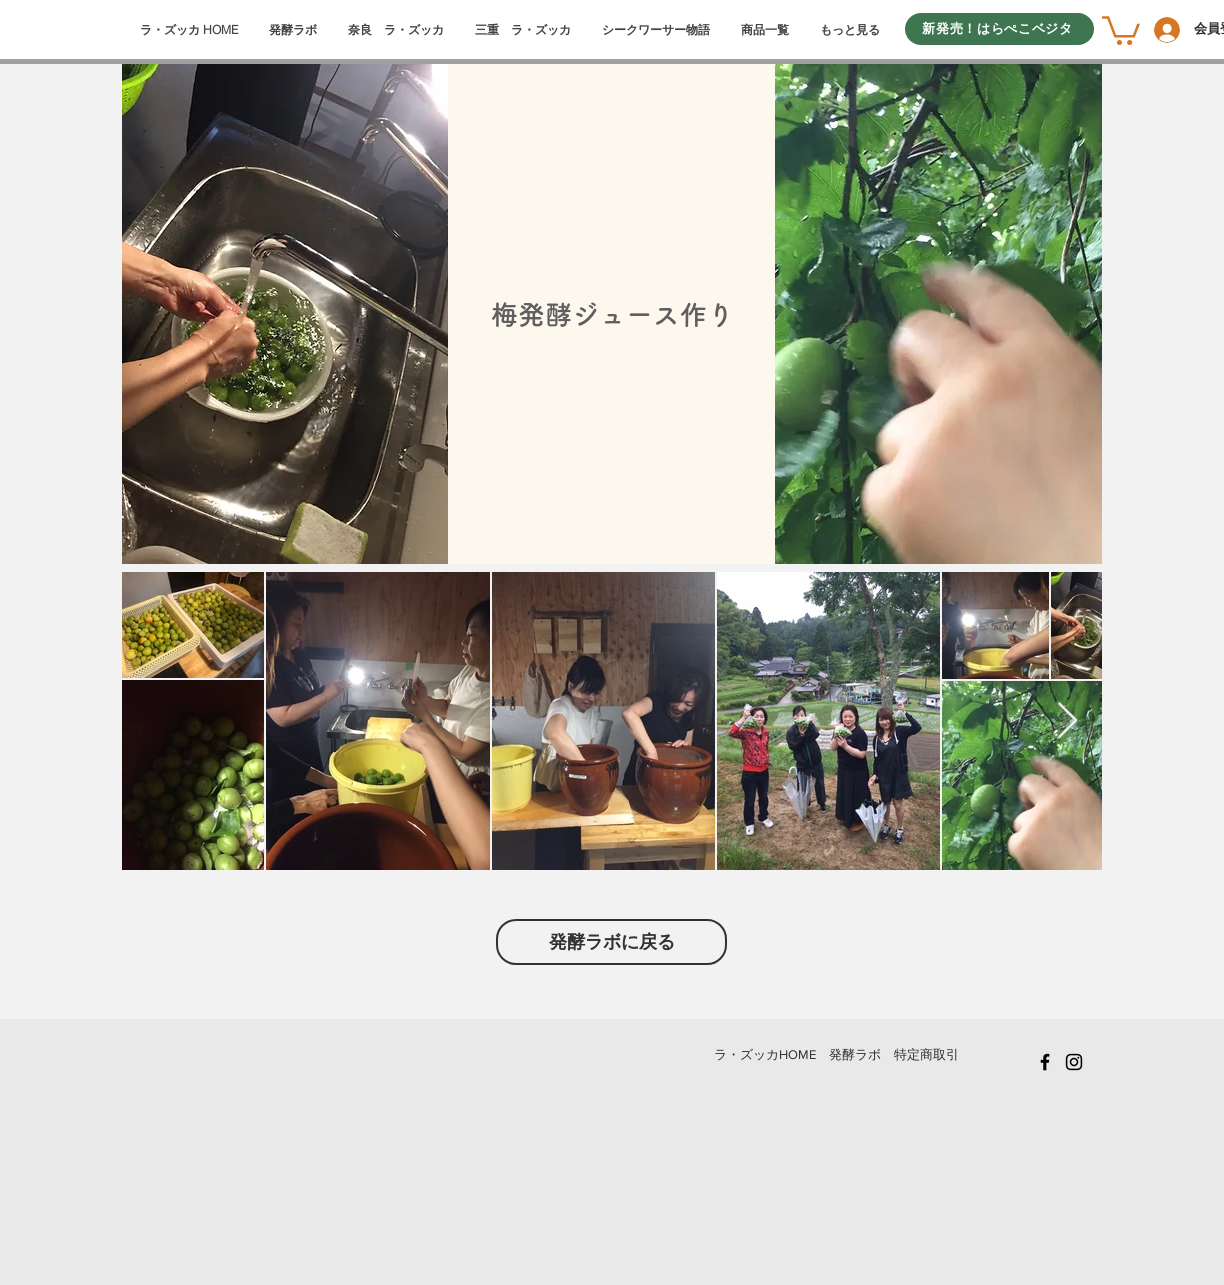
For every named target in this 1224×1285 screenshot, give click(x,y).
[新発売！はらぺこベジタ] (999, 29)
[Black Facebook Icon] (1045, 1062)
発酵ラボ (855, 1054)
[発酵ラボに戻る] (611, 942)
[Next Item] (1067, 721)
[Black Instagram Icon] (1074, 1062)
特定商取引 (926, 1054)
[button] (1121, 29)
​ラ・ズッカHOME (765, 1054)
